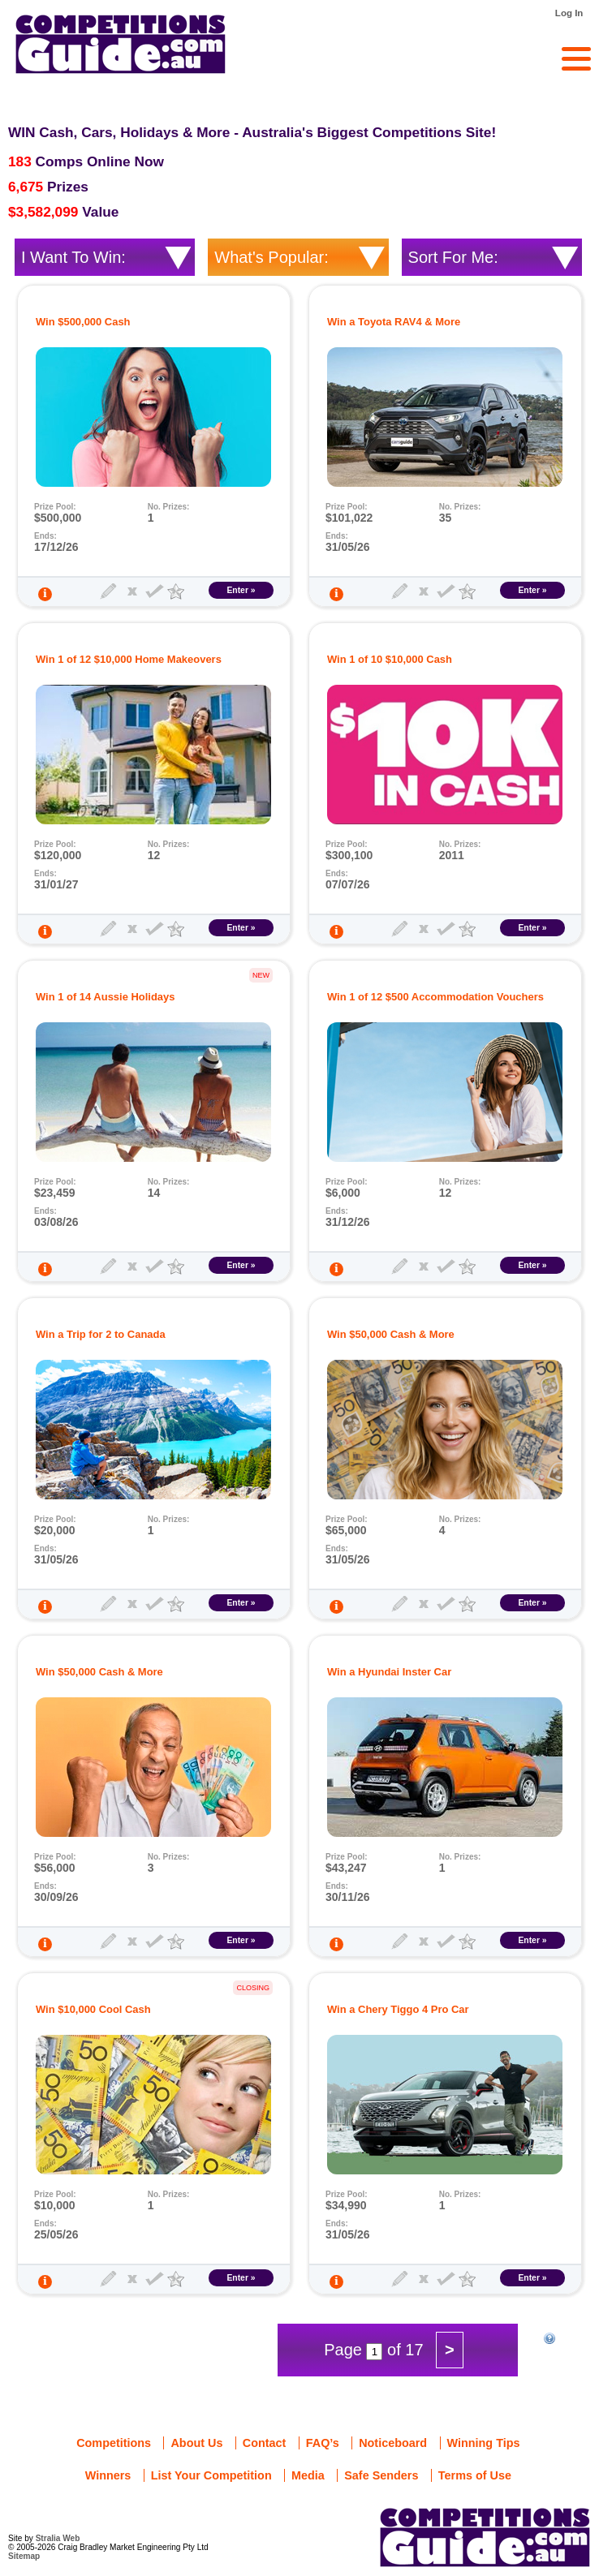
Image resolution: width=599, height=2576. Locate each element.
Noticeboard (393, 2442)
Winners (108, 2475)
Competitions (113, 2442)
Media (308, 2475)
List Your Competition (211, 2475)
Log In (569, 13)
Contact (265, 2442)
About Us (196, 2442)
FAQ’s (322, 2442)
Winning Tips (483, 2442)
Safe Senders (381, 2475)
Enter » (240, 590)
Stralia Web (58, 2538)
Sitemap (24, 2556)
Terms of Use (474, 2475)
